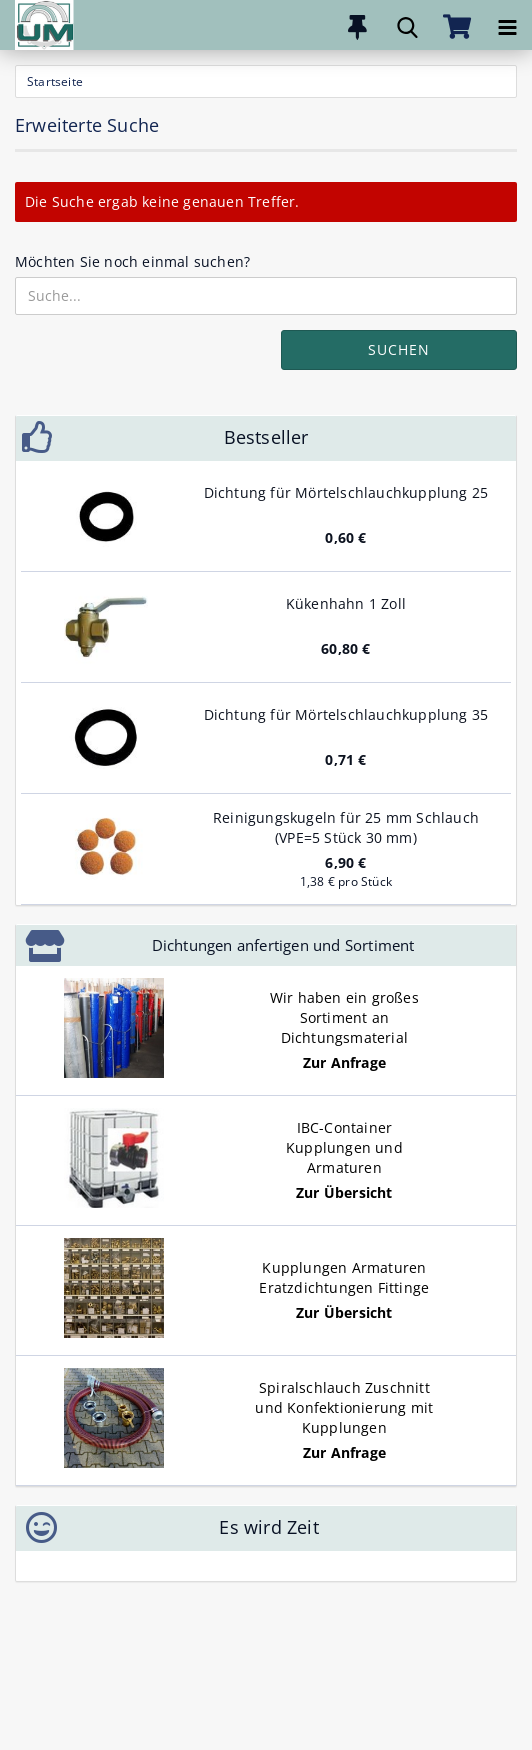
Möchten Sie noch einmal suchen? (132, 261)
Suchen (399, 349)
